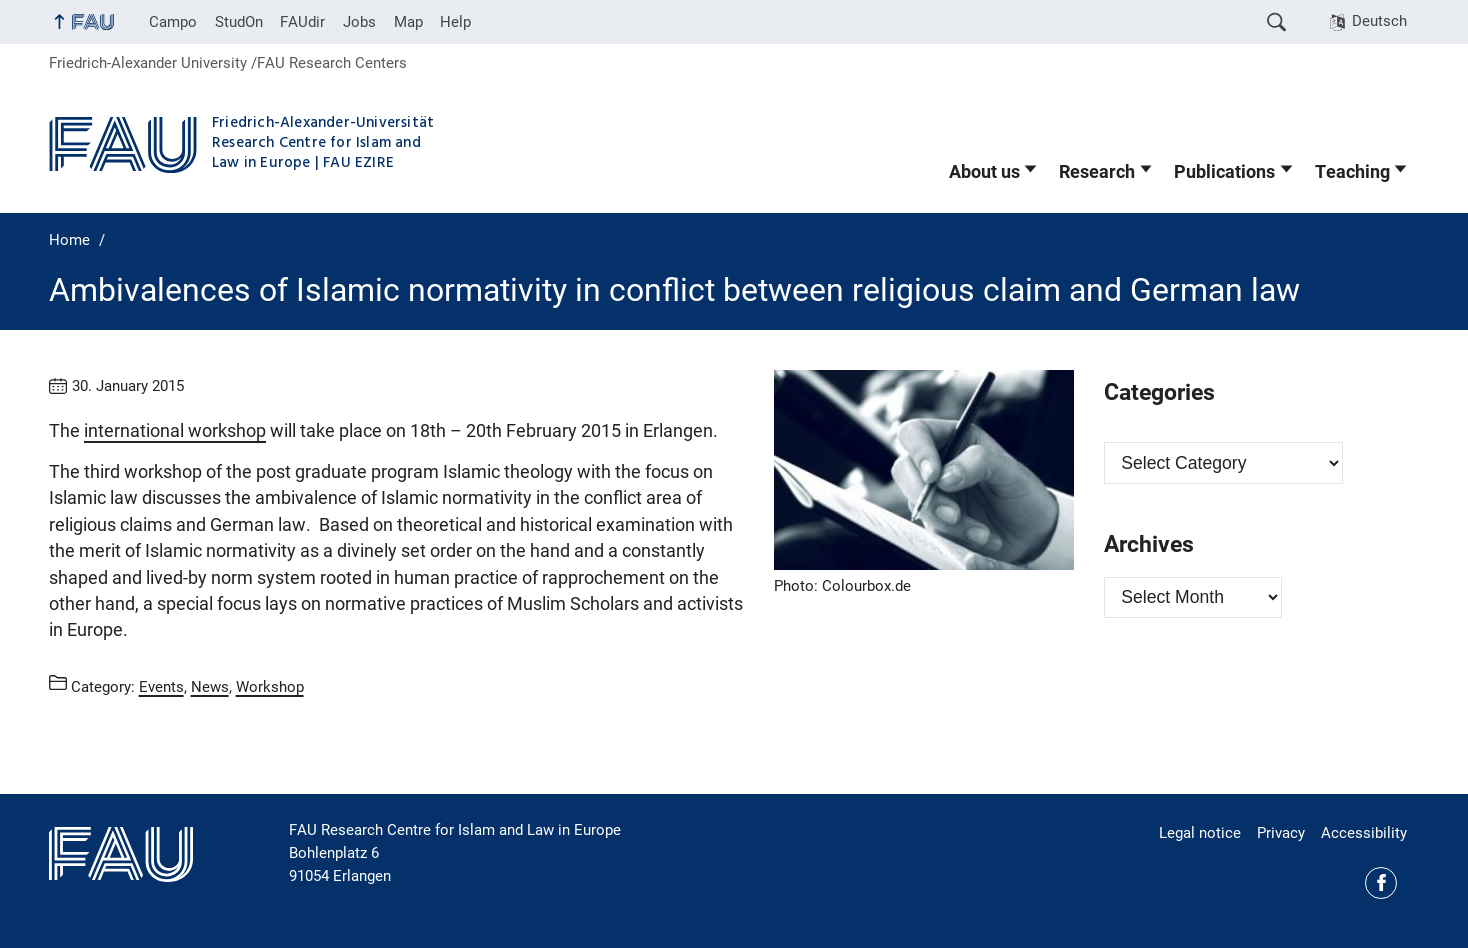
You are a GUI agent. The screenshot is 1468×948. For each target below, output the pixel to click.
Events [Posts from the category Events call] (161, 686)
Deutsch (1379, 21)
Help (455, 22)
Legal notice (1200, 833)
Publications (1224, 172)
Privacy (1281, 833)
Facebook (1381, 883)
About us (984, 172)
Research (1097, 172)
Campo (173, 22)
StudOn (239, 22)
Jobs (359, 22)
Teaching (1352, 172)
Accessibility (1364, 833)
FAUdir (302, 22)
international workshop (175, 431)
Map (408, 22)
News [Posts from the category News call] (210, 686)
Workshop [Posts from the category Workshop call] (270, 686)
